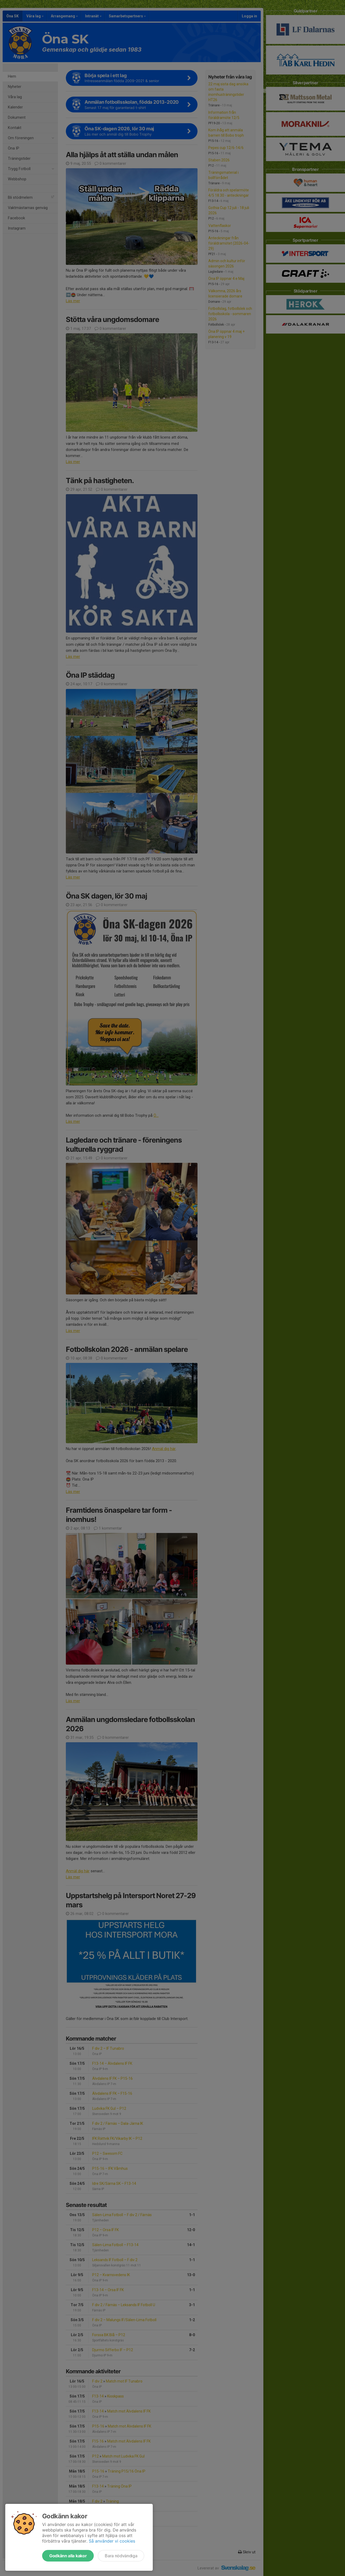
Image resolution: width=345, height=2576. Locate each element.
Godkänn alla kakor (68, 2555)
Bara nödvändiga (121, 2555)
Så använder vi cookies (112, 2541)
